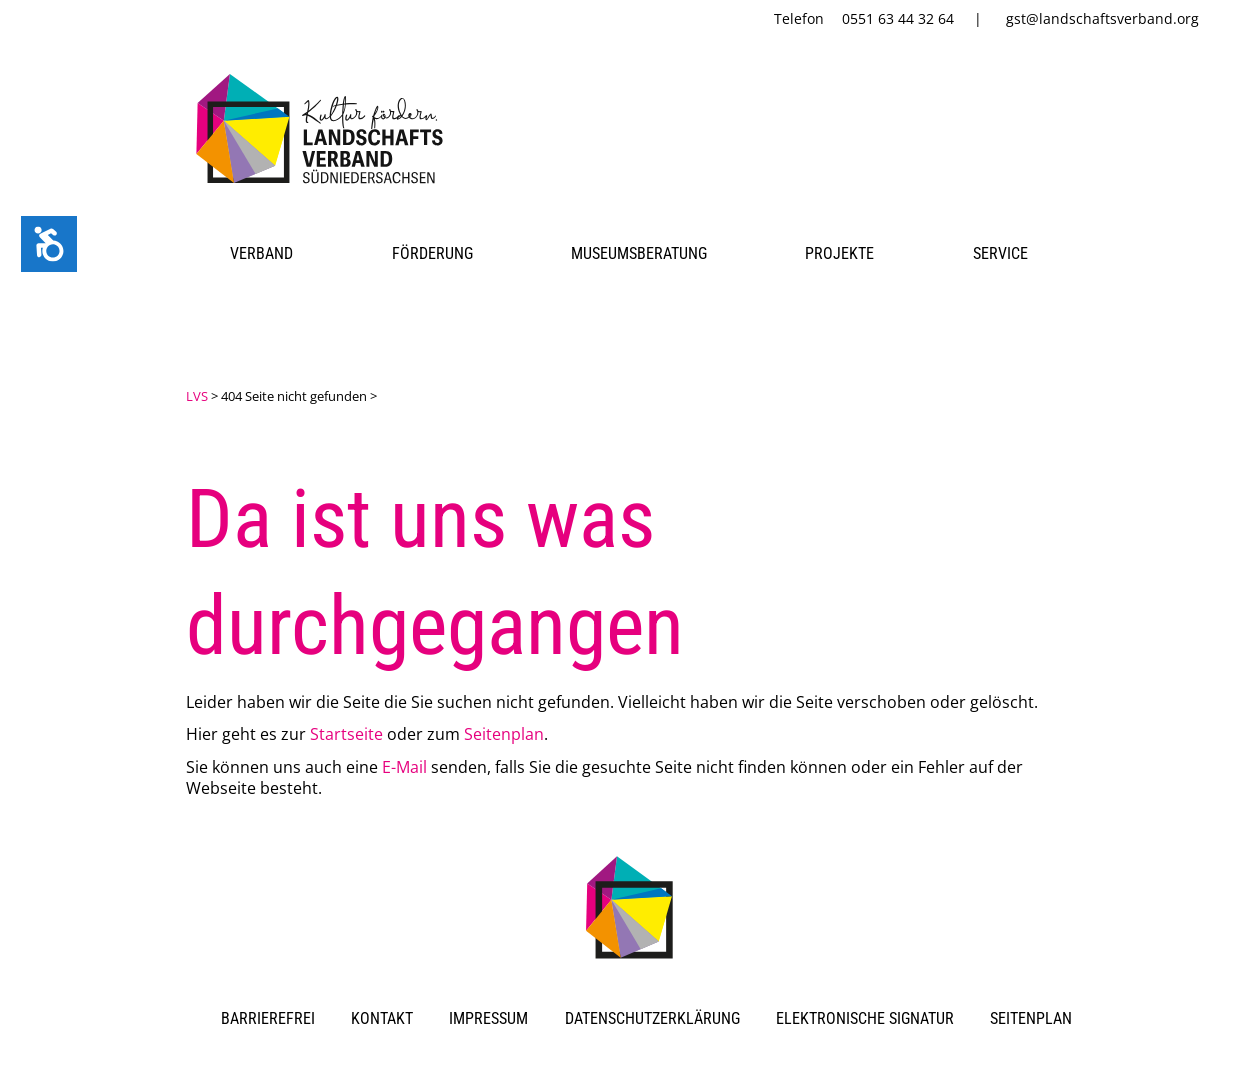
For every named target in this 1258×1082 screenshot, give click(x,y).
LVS (197, 396)
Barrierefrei (268, 1018)
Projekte (839, 253)
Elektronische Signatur (865, 1018)
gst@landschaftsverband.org (1102, 18)
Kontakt (382, 1018)
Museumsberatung (639, 253)
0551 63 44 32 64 (898, 18)
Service (1000, 253)
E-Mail (404, 767)
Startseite (346, 734)
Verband (261, 253)
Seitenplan (504, 734)
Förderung (432, 253)
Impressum (488, 1018)
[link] (323, 187)
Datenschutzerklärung (652, 1018)
